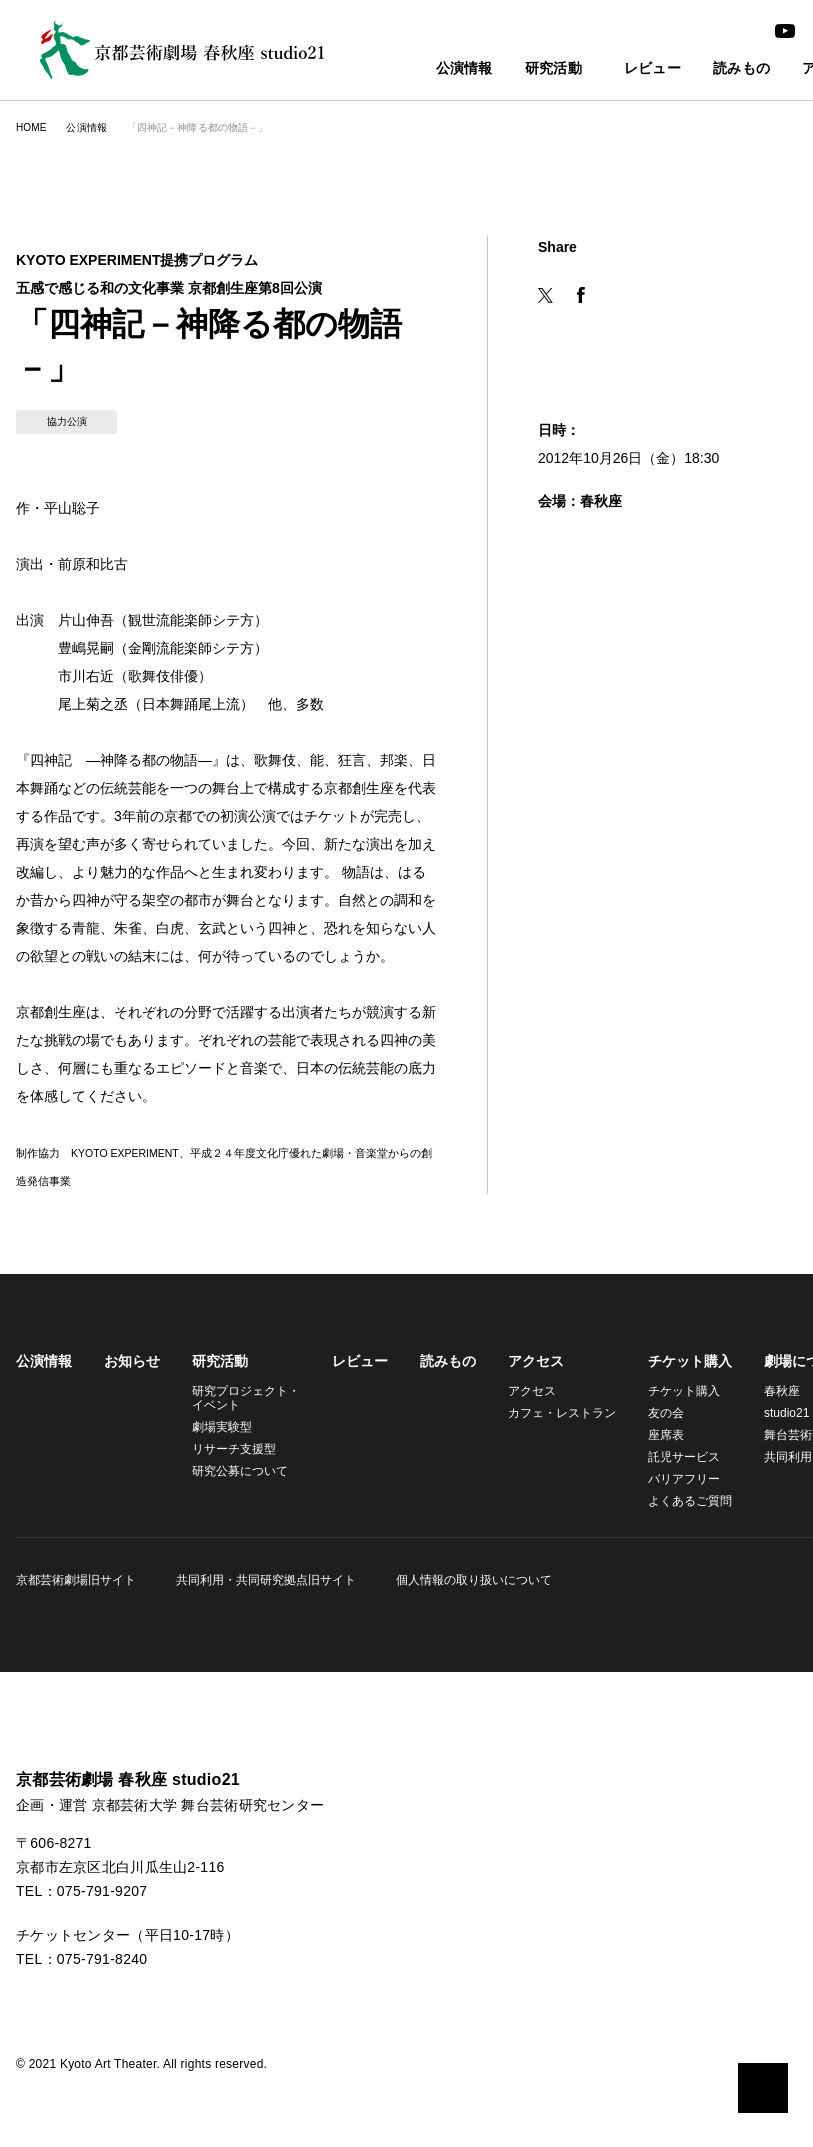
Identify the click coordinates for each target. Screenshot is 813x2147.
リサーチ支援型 (234, 1404)
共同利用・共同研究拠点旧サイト (263, 1535)
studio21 (776, 1368)
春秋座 (770, 1346)
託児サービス (672, 1412)
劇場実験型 (222, 1382)
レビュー (620, 69)
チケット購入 (678, 1317)
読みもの (709, 69)
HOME (30, 127)
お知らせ (132, 1317)
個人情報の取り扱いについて (468, 1535)
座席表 (654, 1390)
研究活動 (509, 69)
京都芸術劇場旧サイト (76, 1535)
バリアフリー (672, 1434)
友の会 (654, 1368)
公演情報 (420, 69)
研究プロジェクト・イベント (243, 1353)
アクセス (529, 1317)
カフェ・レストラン (553, 1368)
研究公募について (240, 1426)
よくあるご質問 (678, 1456)
